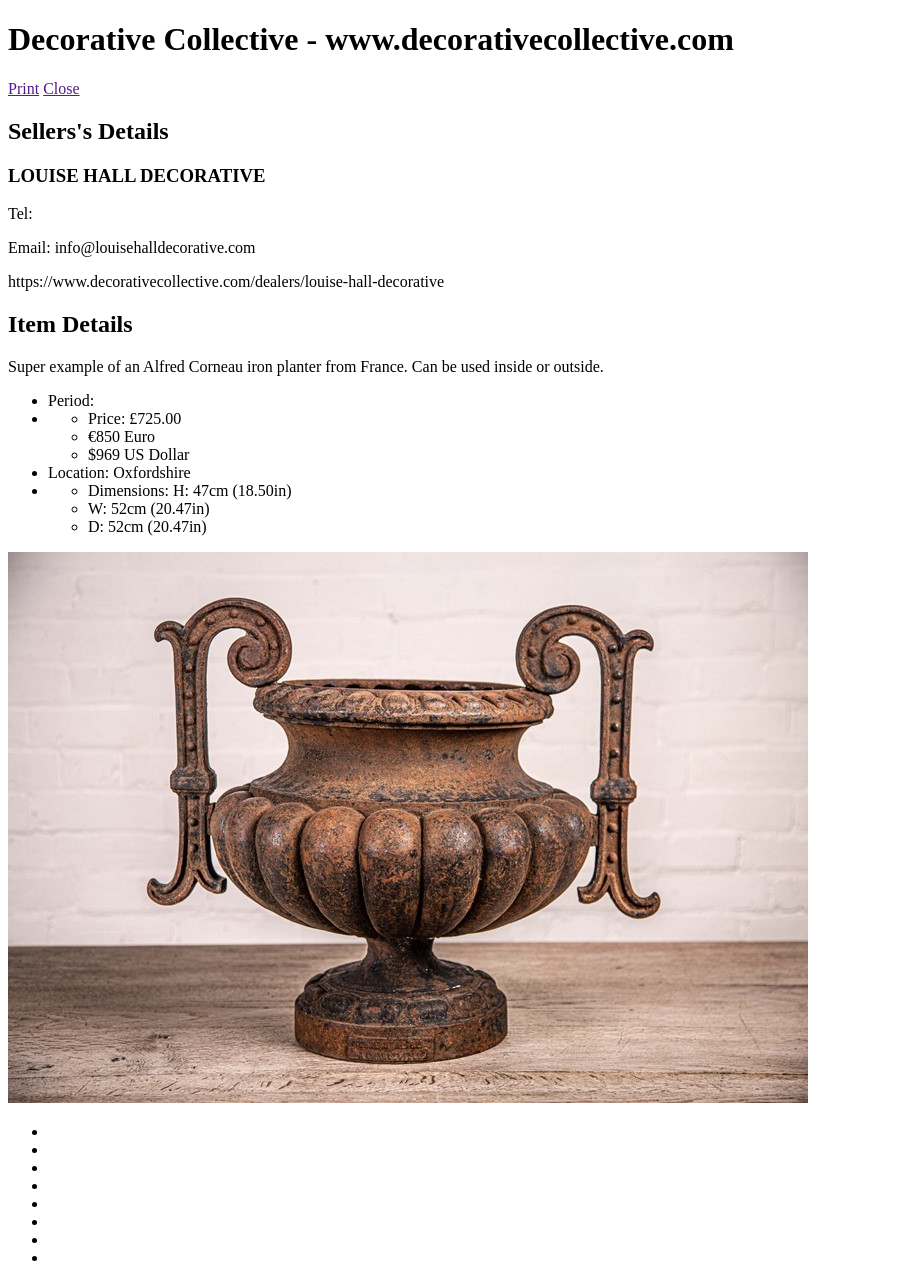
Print (23, 88)
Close (61, 88)
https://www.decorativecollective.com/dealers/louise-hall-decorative (226, 281)
